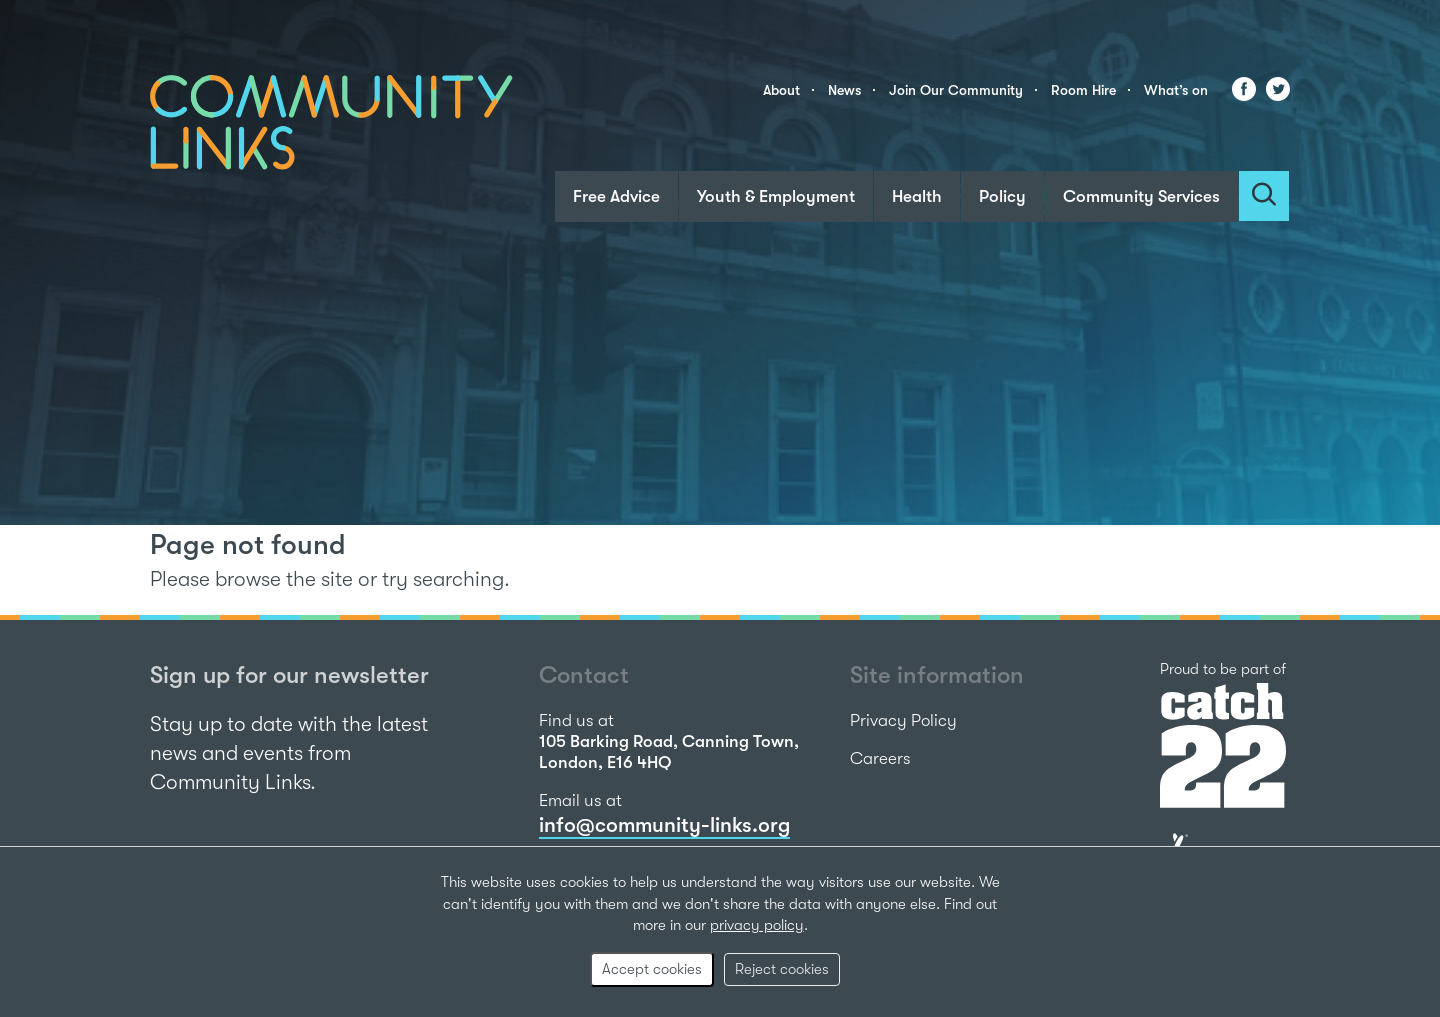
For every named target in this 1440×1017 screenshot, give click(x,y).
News (844, 90)
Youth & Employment (776, 196)
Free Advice (616, 196)
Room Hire (1083, 90)
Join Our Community (956, 90)
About (781, 90)
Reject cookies (782, 969)
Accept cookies (652, 969)
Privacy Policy (903, 720)
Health (917, 196)
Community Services (1141, 196)
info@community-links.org (664, 825)
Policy (1002, 196)
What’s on (1176, 90)
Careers (880, 758)
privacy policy (757, 925)
